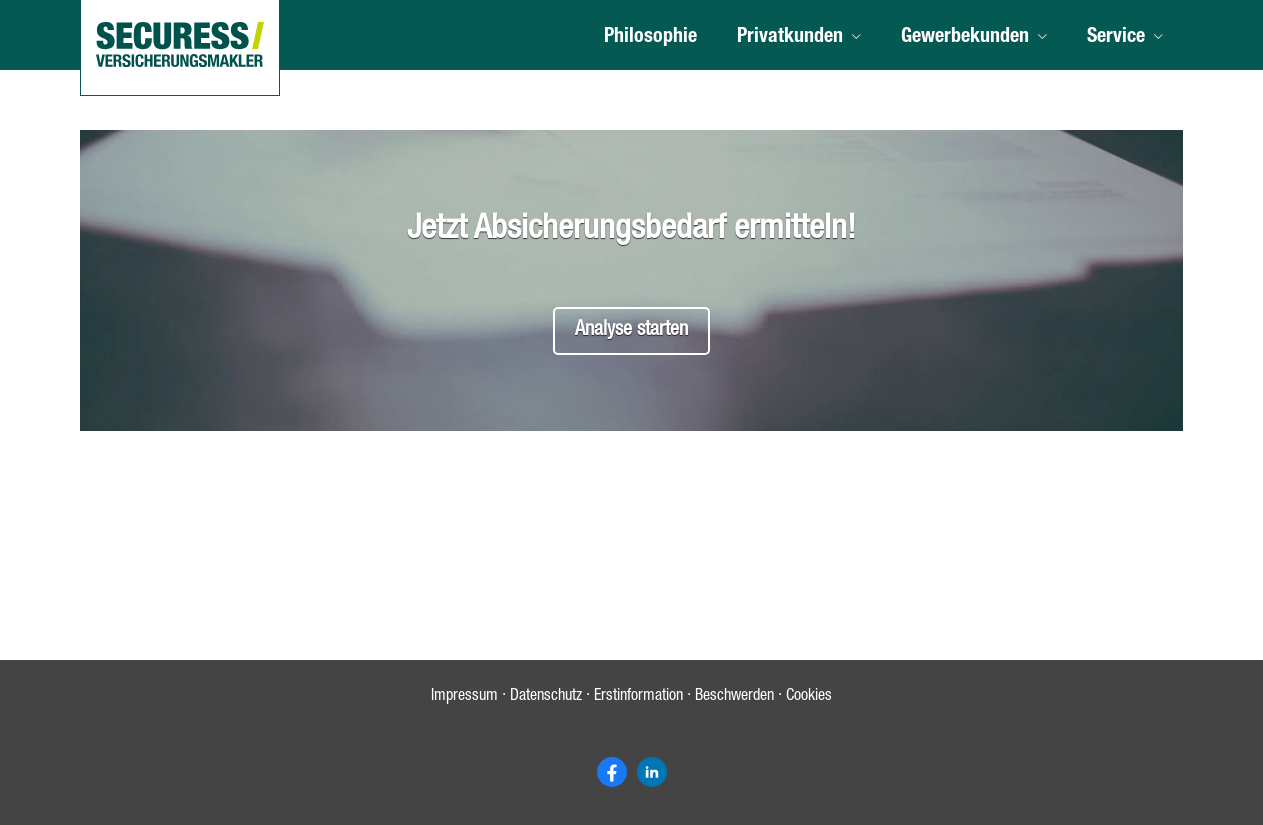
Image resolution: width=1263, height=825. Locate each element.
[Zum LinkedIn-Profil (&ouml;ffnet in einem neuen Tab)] (652, 772)
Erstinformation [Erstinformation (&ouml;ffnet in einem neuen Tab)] (638, 697)
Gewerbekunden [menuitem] (965, 38)
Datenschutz (546, 697)
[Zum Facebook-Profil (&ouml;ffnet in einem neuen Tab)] (612, 772)
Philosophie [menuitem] (650, 38)
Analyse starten (631, 331)
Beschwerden (734, 697)
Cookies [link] (809, 697)
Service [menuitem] (1116, 38)
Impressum (464, 697)
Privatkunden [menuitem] (790, 38)
